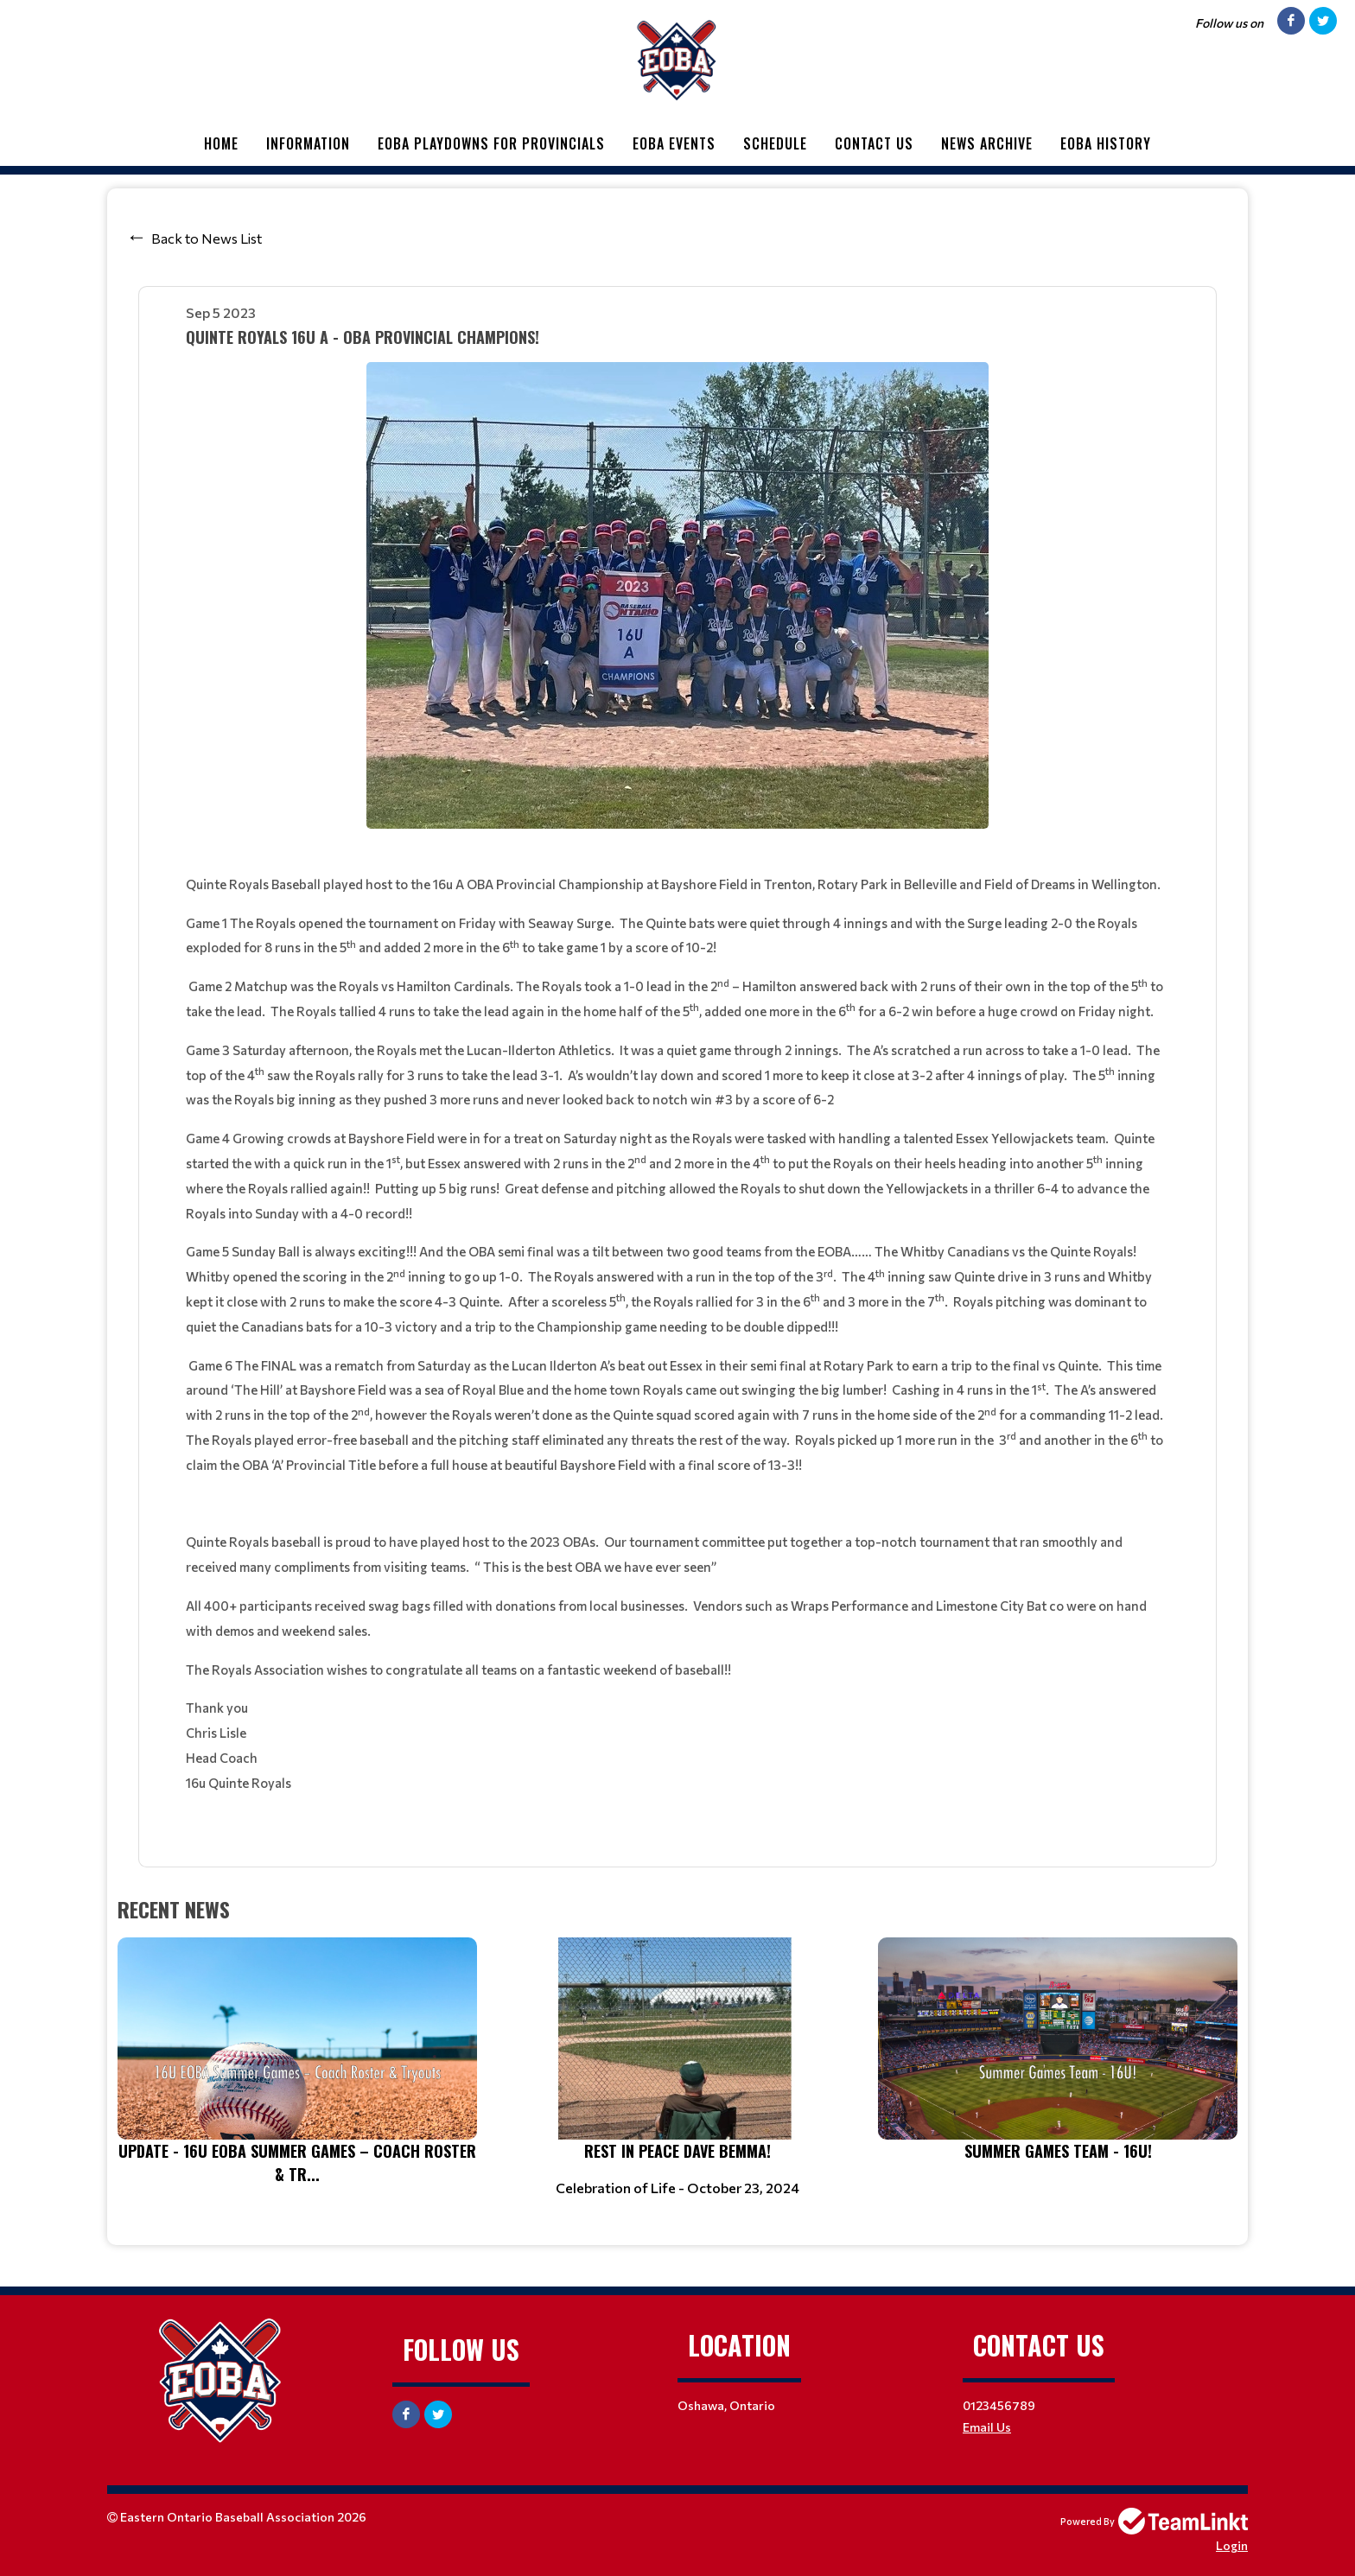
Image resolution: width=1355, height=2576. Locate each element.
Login (1232, 2545)
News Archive (987, 143)
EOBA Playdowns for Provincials (491, 143)
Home (221, 143)
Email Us (987, 2427)
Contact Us (874, 143)
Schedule (775, 143)
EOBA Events (674, 143)
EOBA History (1105, 143)
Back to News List (206, 238)
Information (308, 143)
